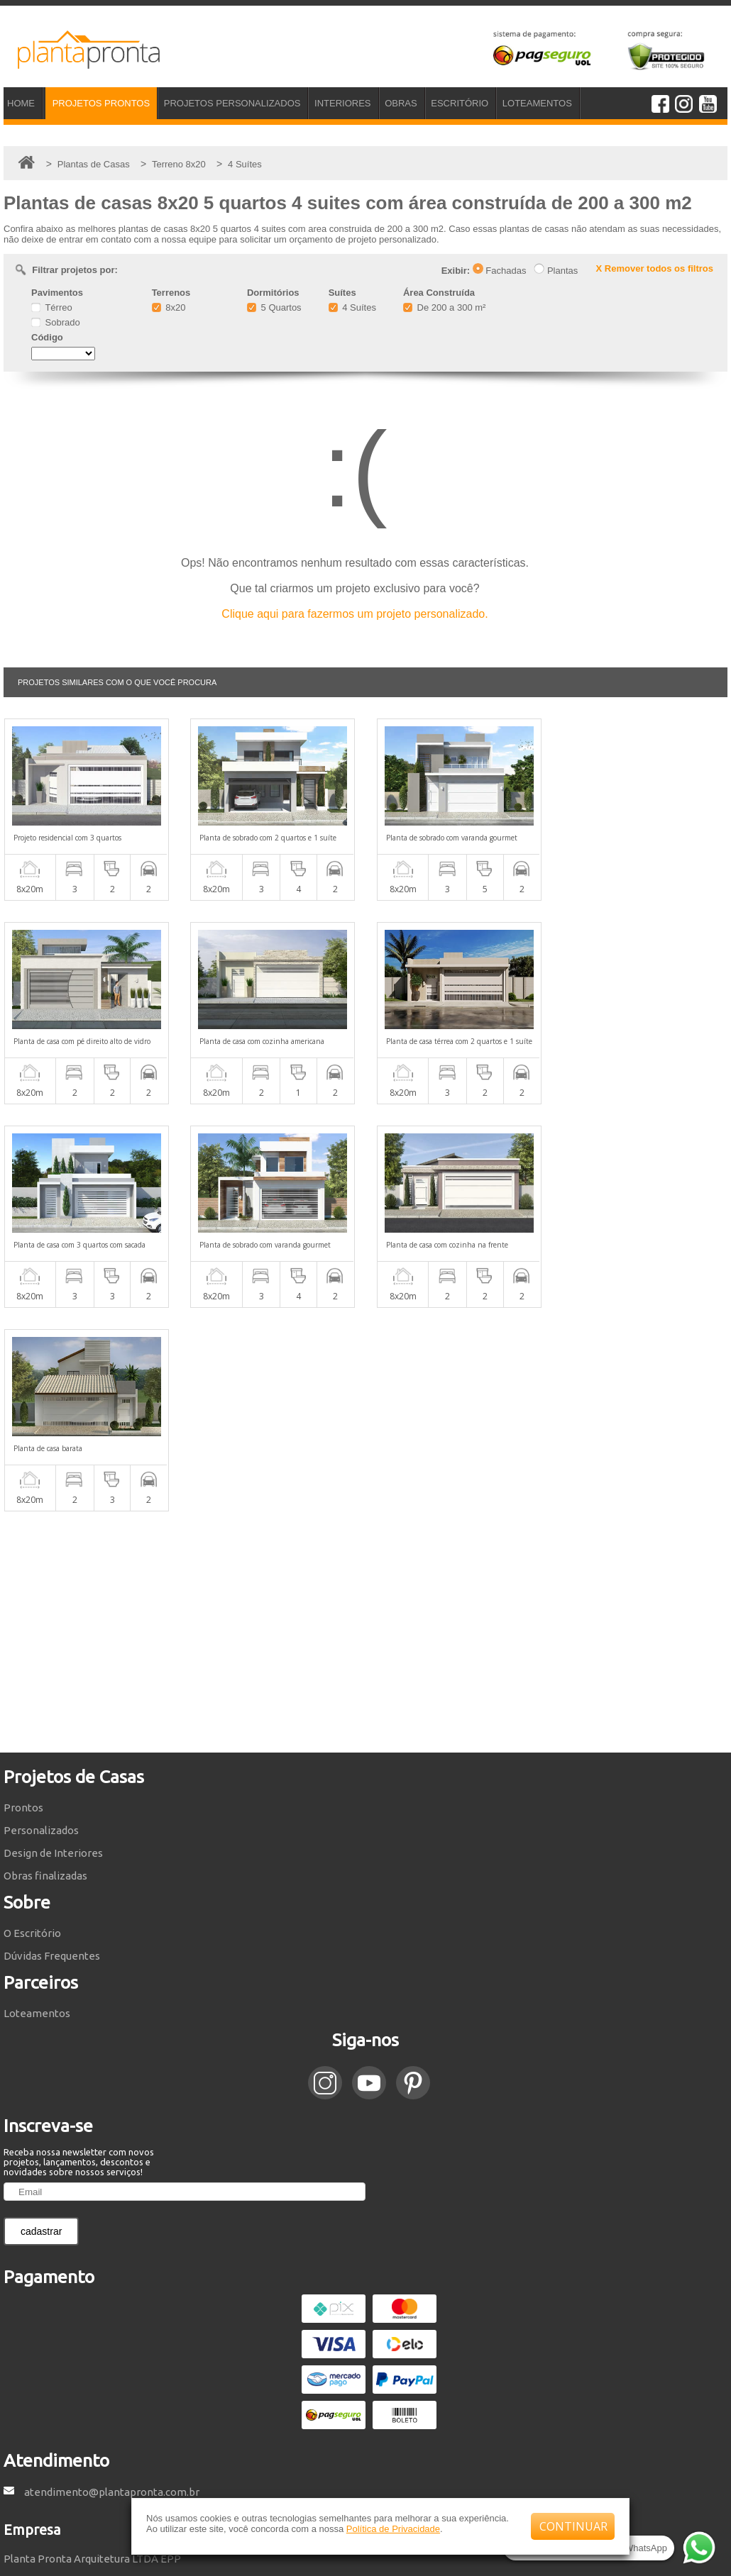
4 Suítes (352, 307)
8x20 (169, 307)
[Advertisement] (365, 1428)
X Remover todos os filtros (654, 268)
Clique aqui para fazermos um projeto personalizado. (354, 614)
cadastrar (41, 2027)
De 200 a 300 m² (444, 307)
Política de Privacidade (393, 2529)
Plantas (556, 270)
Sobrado (55, 322)
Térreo (51, 307)
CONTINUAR (573, 2526)
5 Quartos (274, 307)
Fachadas (500, 270)
